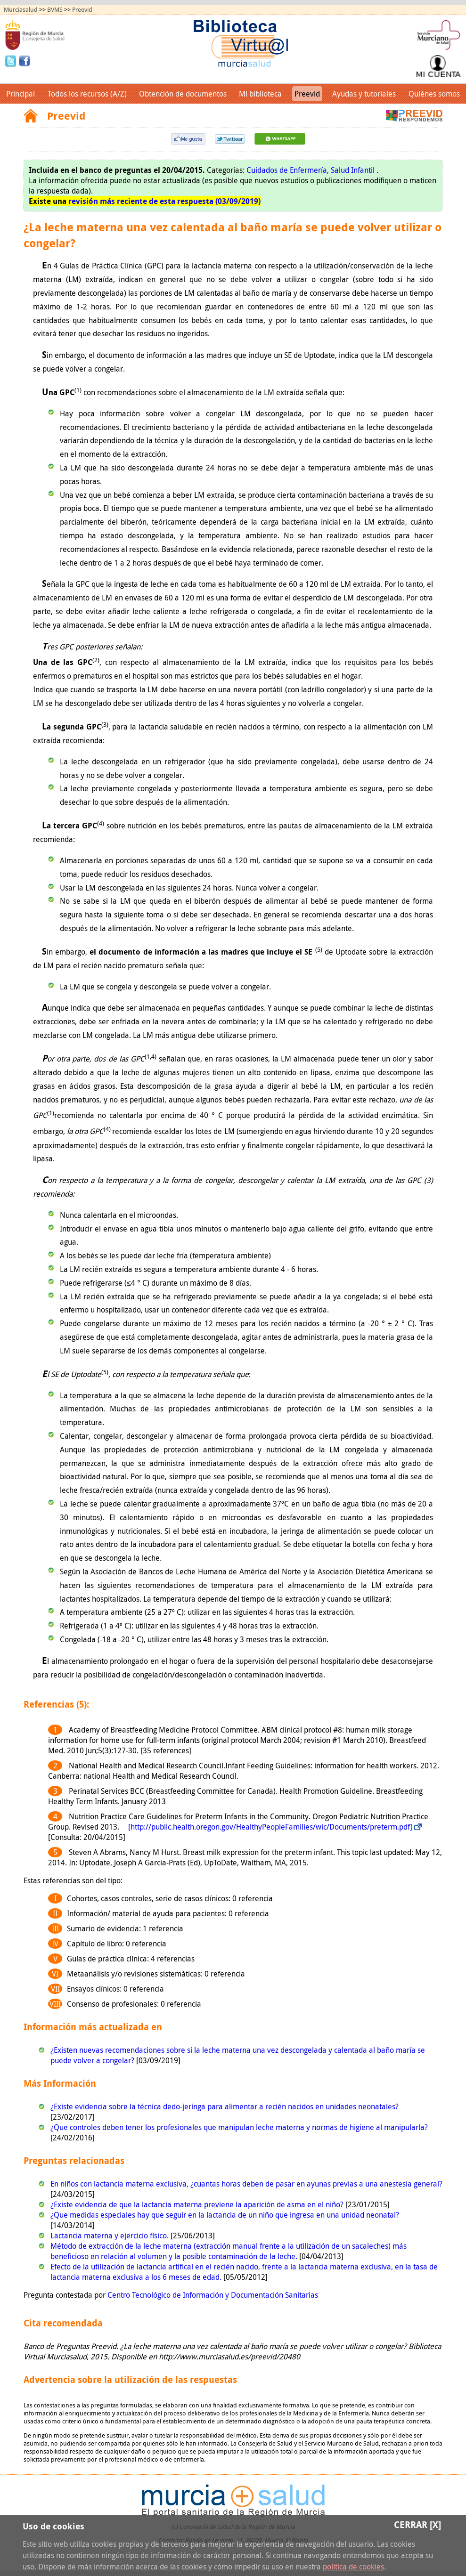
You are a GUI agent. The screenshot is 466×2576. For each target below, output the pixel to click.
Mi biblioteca (260, 94)
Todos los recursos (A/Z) (87, 94)
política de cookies (353, 2566)
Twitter (12, 60)
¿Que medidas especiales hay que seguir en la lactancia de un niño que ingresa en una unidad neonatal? (224, 2215)
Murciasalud (21, 10)
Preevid (82, 10)
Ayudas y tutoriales (364, 94)
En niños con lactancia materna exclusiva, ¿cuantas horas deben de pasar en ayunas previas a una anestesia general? (246, 2184)
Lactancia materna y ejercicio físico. (110, 2235)
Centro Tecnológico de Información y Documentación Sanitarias (212, 2295)
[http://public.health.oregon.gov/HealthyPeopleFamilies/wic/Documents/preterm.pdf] (270, 1827)
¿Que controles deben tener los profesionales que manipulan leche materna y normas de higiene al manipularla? (239, 2127)
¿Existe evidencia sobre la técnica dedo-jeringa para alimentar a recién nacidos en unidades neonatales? (224, 2106)
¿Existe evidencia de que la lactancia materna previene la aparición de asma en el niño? (197, 2204)
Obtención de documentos (183, 94)
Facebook (24, 60)
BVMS (55, 10)
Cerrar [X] (417, 2524)
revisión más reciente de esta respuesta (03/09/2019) (164, 201)
